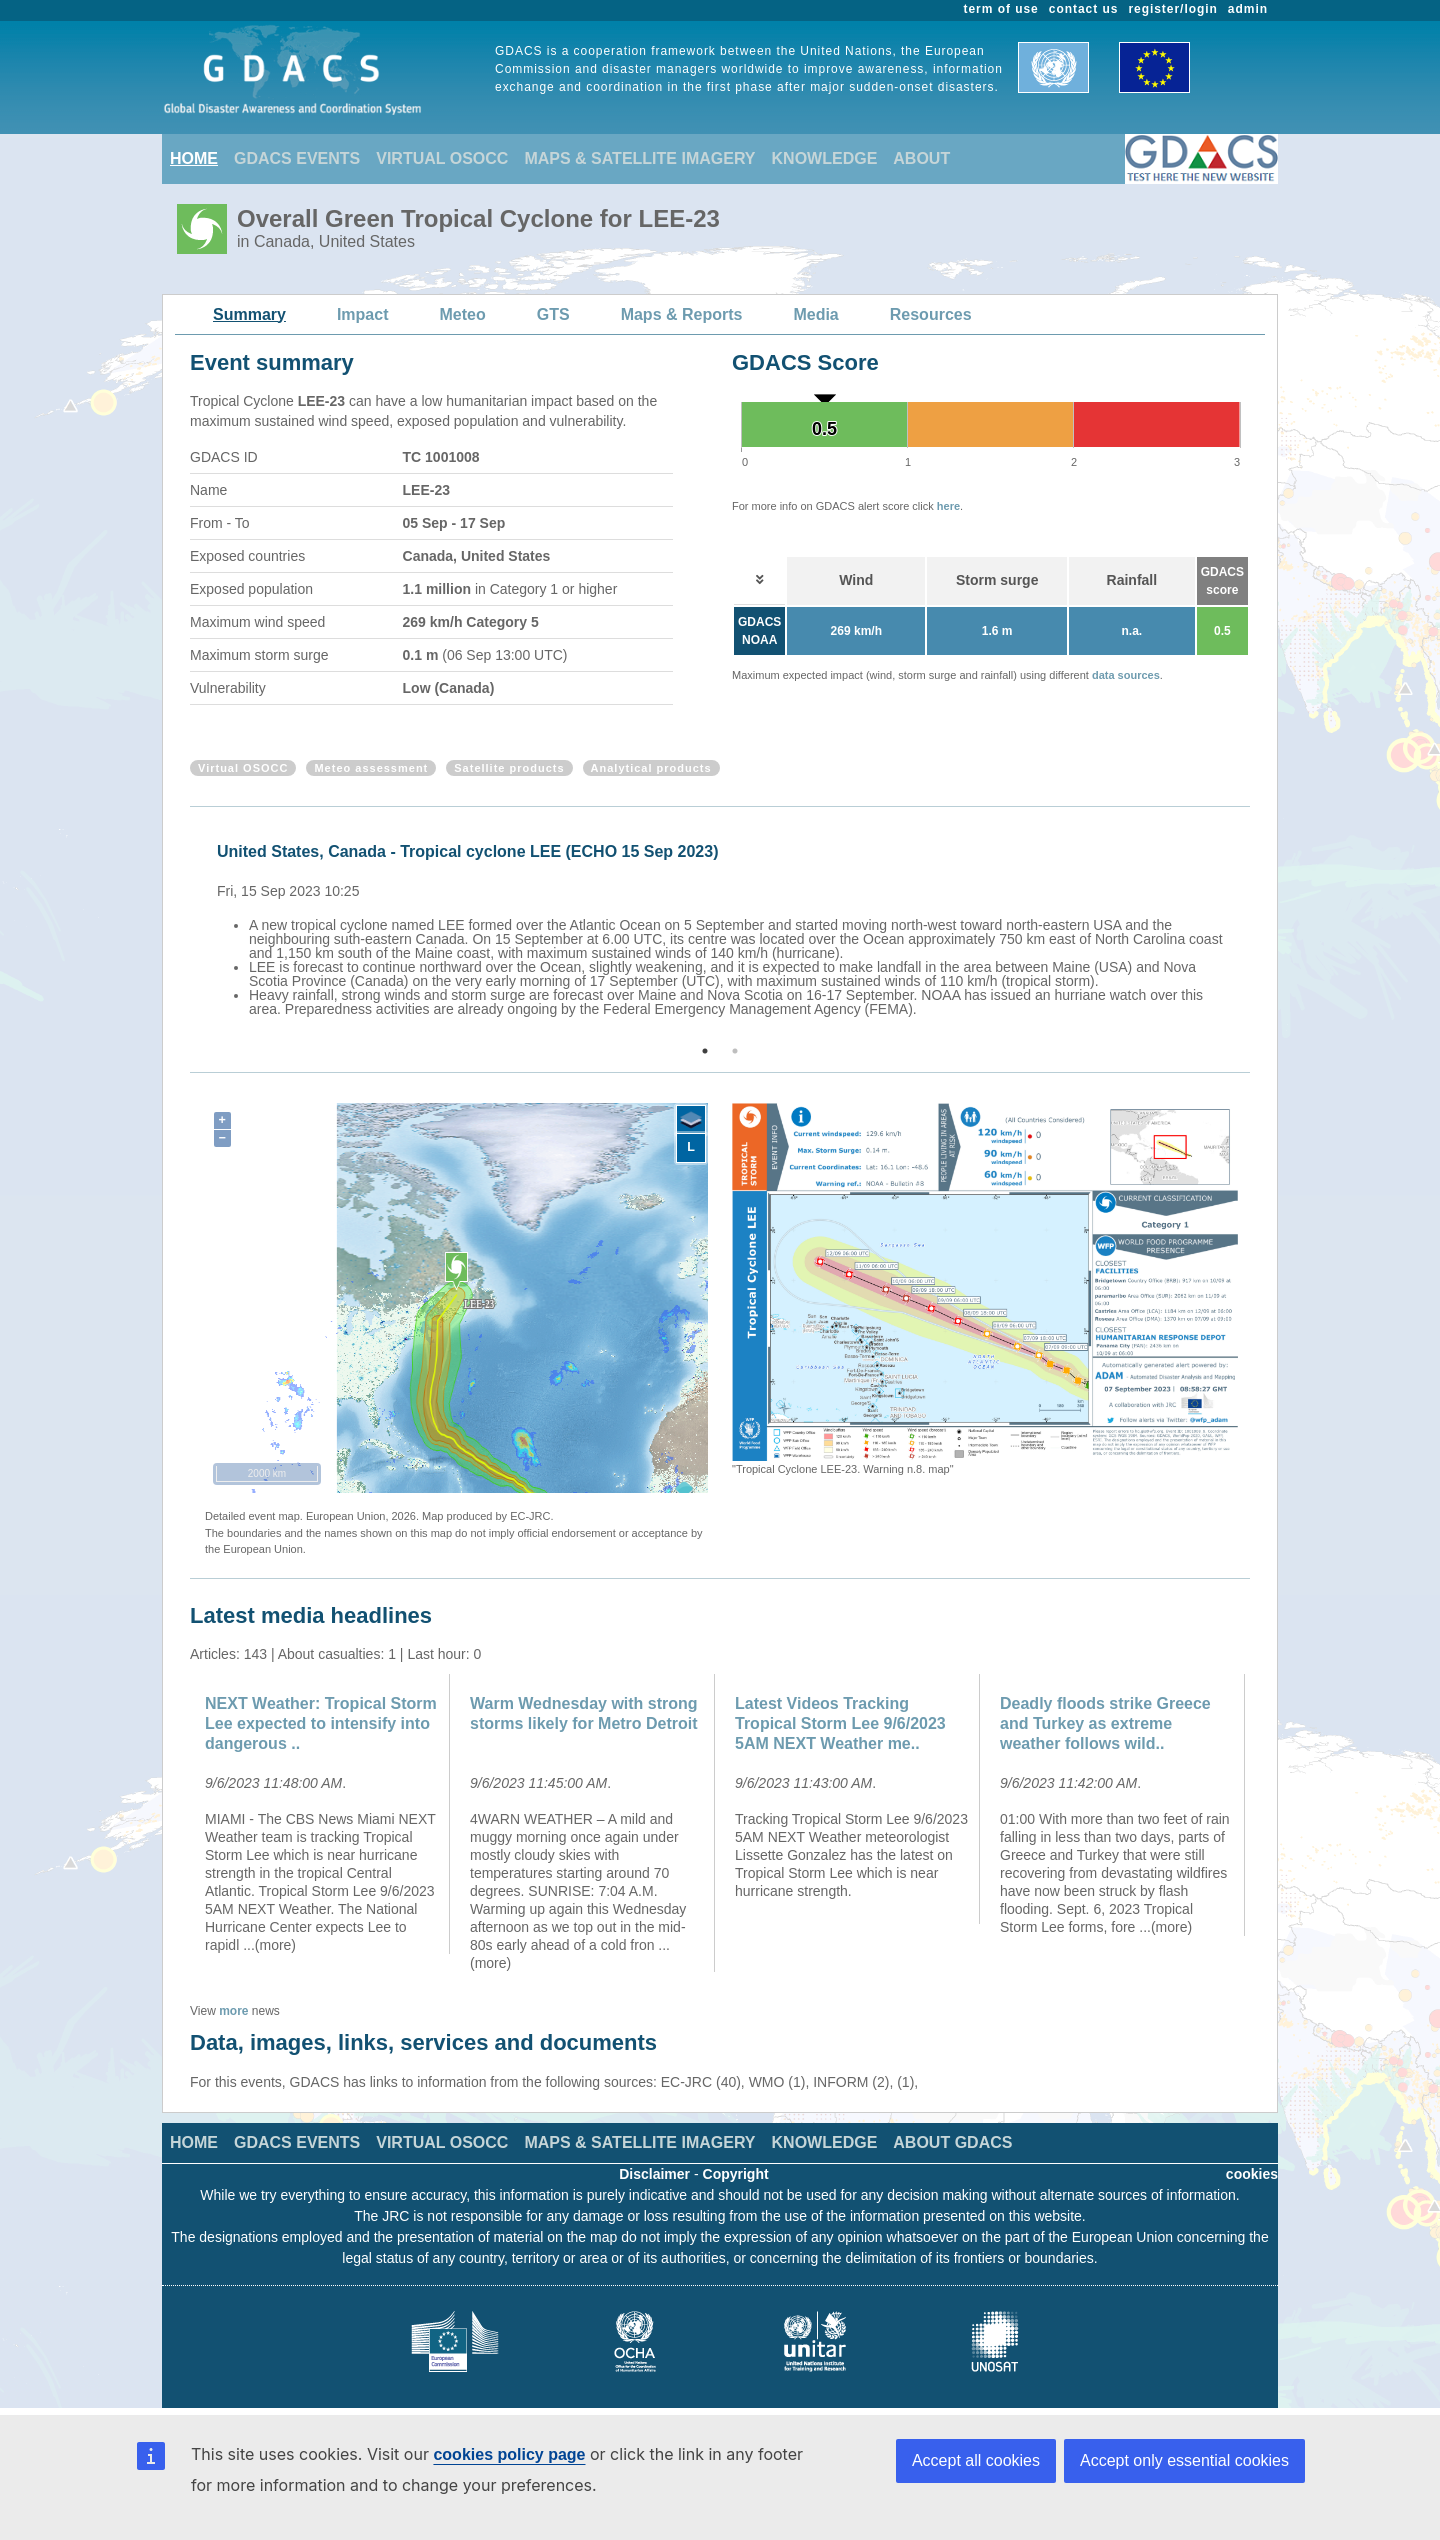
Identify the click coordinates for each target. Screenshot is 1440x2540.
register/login (1172, 9)
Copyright (736, 2174)
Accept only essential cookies (1184, 2460)
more (233, 2011)
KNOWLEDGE (825, 158)
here (948, 506)
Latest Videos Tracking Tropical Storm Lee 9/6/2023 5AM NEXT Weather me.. (840, 1723)
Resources (931, 314)
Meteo (463, 314)
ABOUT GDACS (952, 2142)
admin (1248, 9)
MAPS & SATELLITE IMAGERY (639, 158)
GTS (553, 314)
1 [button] (705, 1051)
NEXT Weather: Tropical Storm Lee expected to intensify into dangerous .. (321, 1723)
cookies (1252, 2174)
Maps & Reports (682, 314)
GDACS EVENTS (297, 158)
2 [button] (735, 1051)
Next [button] (1253, 927)
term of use (1001, 9)
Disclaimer (654, 2174)
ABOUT (921, 158)
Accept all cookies (976, 2460)
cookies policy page (509, 2454)
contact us (1084, 9)
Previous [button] (187, 927)
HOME (194, 158)
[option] (725, 927)
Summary (249, 314)
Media (815, 314)
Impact (363, 314)
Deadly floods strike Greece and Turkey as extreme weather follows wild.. (1105, 1723)
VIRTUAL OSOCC (442, 158)
